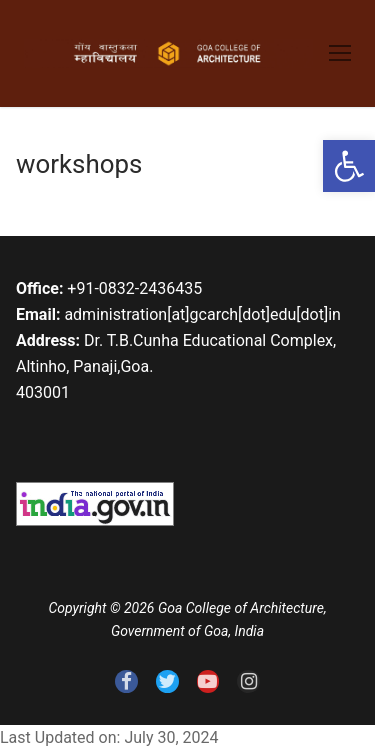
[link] (349, 166)
